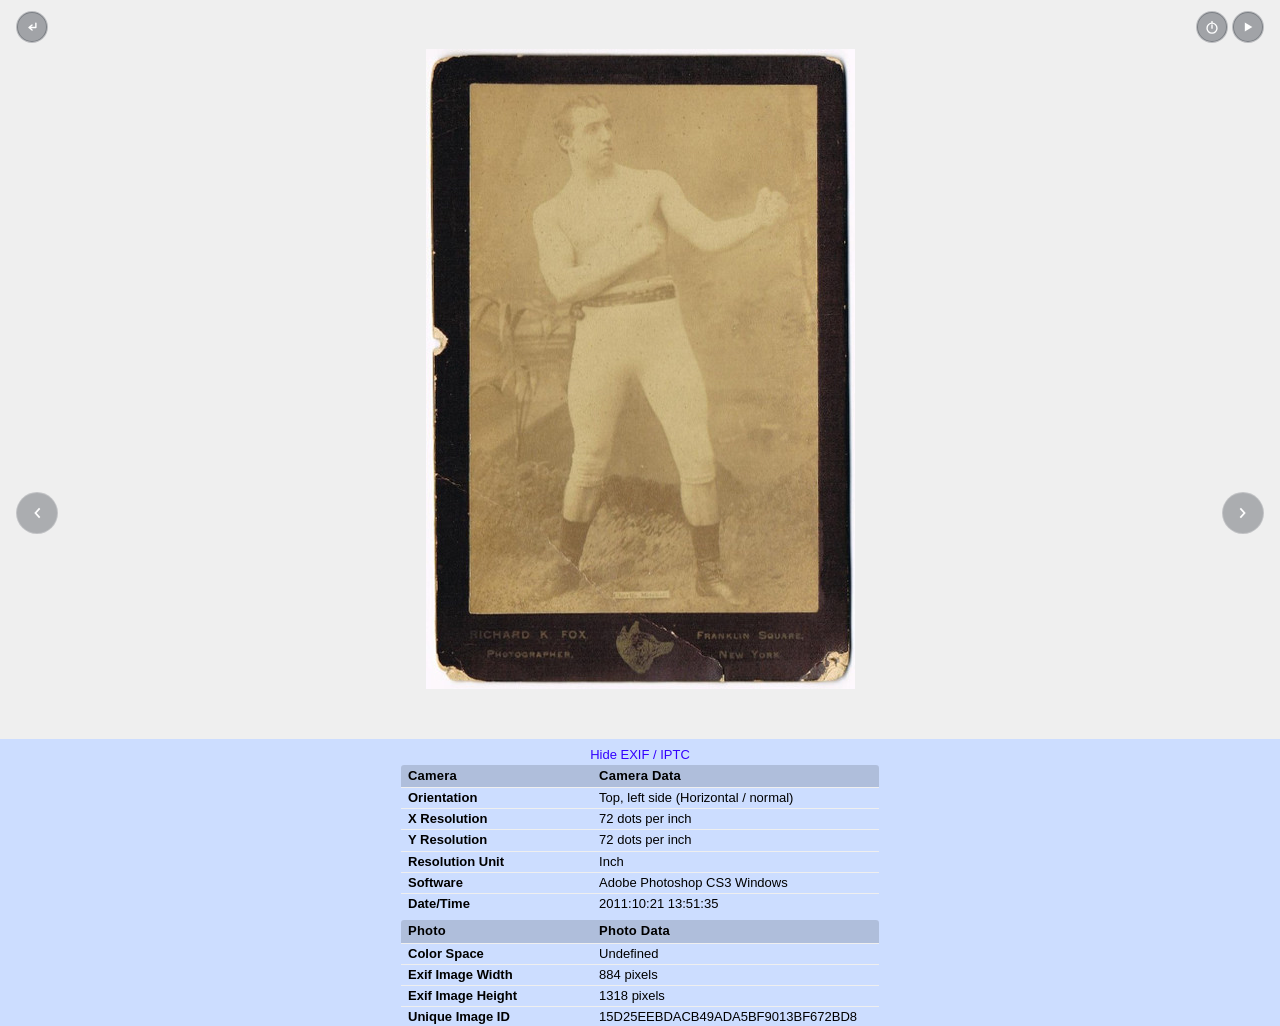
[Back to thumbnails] (32, 27)
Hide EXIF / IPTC (640, 754)
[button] (1248, 27)
